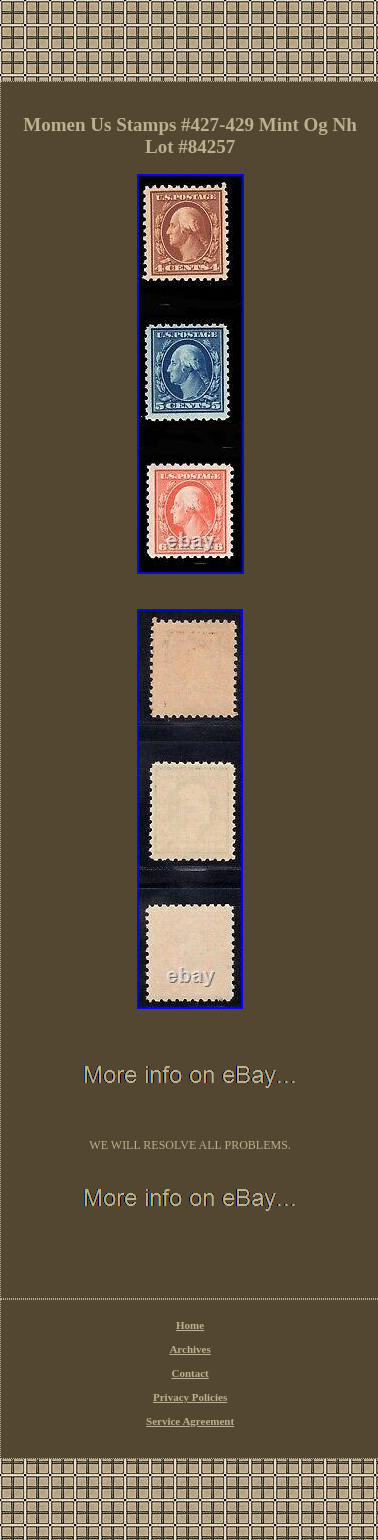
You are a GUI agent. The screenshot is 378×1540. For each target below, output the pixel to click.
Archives (189, 1349)
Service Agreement (190, 1421)
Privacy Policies (190, 1397)
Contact (189, 1373)
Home (190, 1325)
